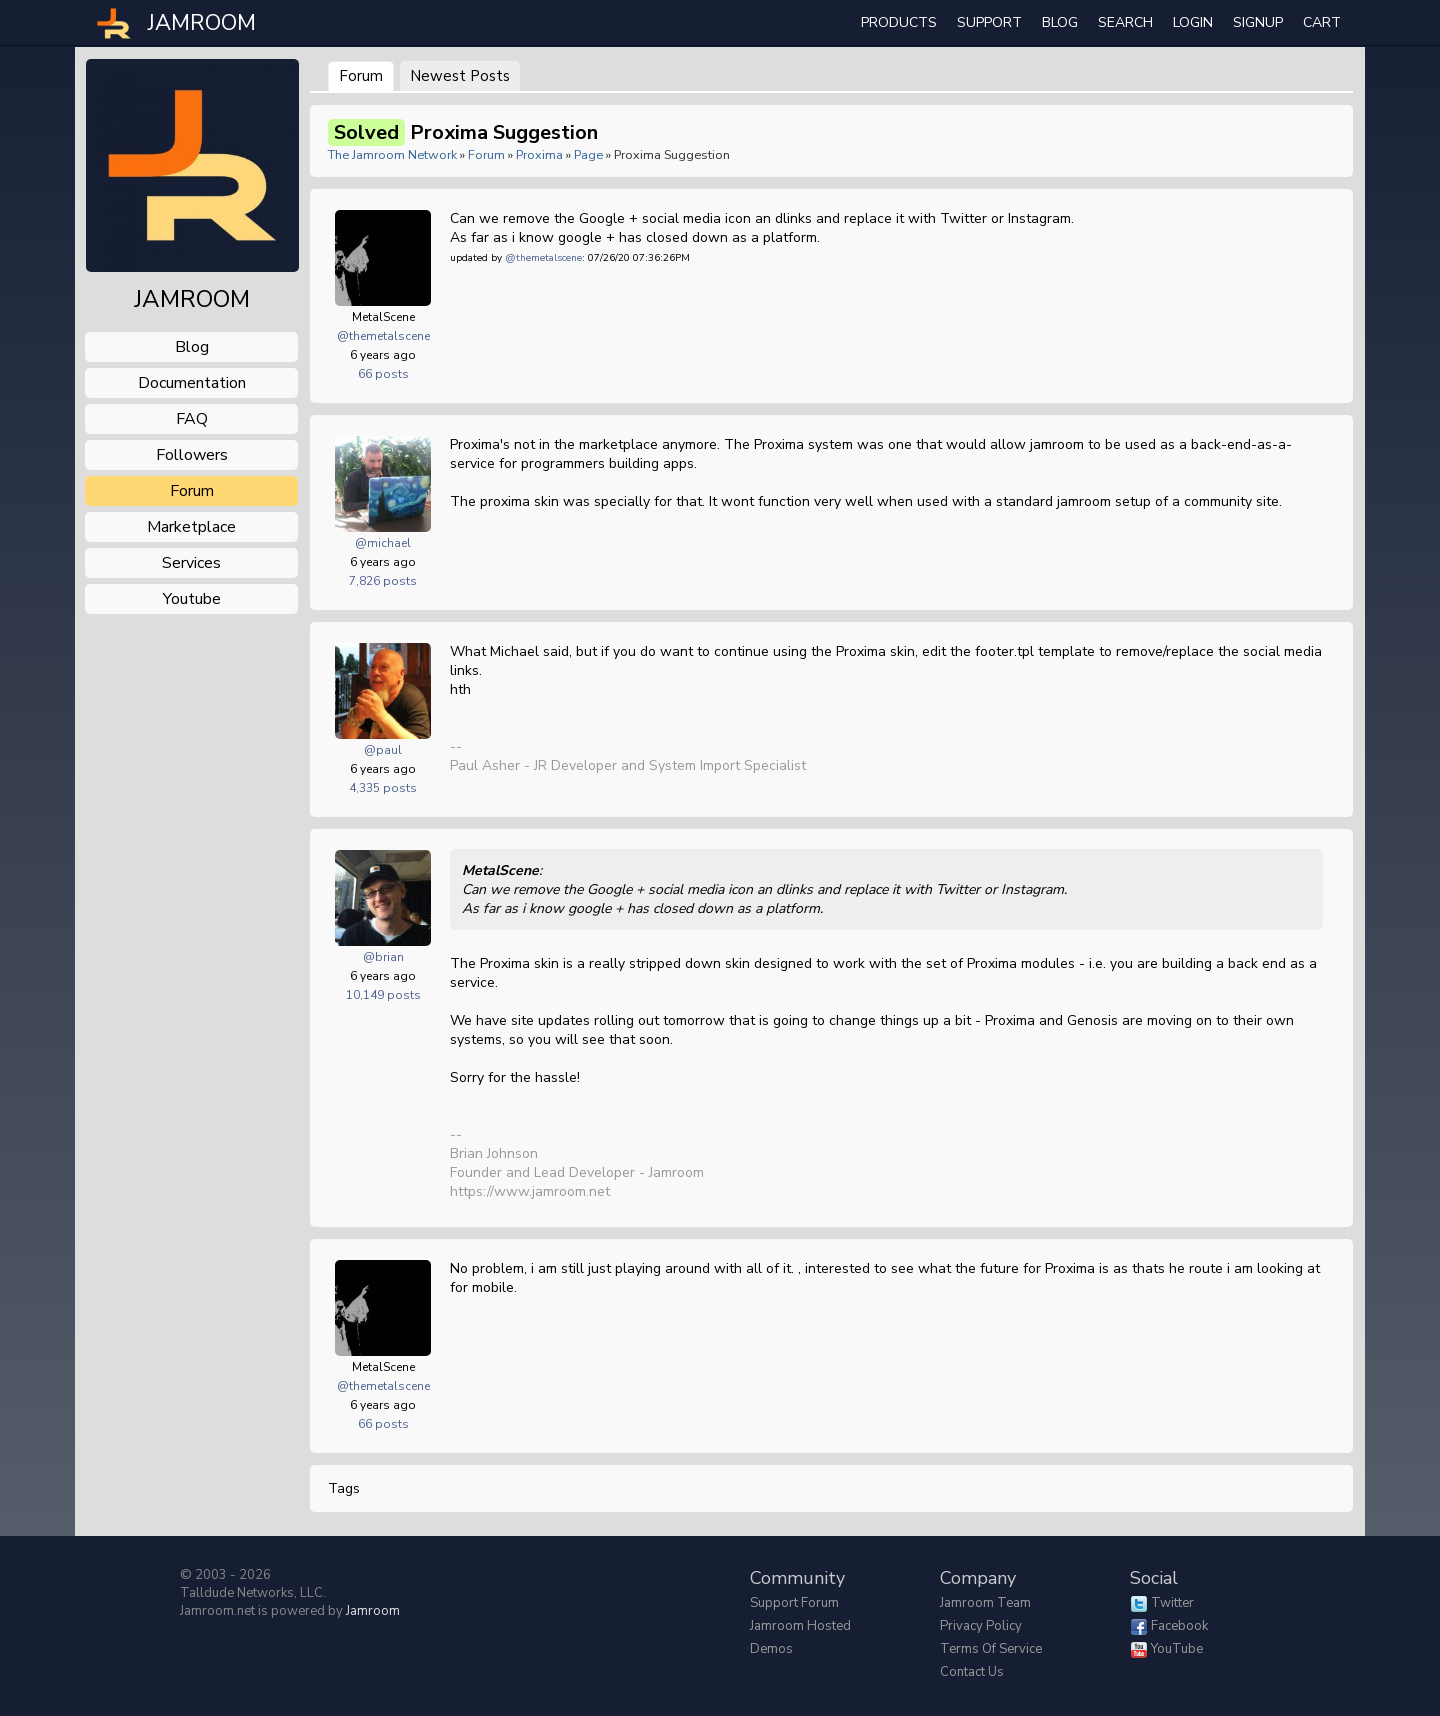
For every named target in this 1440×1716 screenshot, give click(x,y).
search (1125, 22)
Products (899, 22)
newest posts (460, 76)
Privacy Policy (981, 1626)
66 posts (383, 374)
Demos (771, 1649)
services (191, 563)
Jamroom (373, 1611)
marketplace (191, 527)
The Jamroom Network (392, 154)
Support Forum (794, 1603)
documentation (192, 383)
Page (590, 154)
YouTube (1177, 1649)
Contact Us (972, 1672)
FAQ (192, 419)
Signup (1258, 22)
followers (192, 455)
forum (192, 491)
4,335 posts (383, 788)
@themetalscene (383, 336)
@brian (383, 957)
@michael (383, 543)
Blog (1060, 22)
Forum (361, 76)
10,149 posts (383, 995)
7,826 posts (383, 581)
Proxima (539, 154)
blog (192, 347)
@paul (383, 750)
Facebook (1179, 1626)
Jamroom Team (985, 1603)
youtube (192, 599)
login (1193, 22)
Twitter (1172, 1603)
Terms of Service (991, 1649)
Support (989, 22)
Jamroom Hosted (800, 1626)
